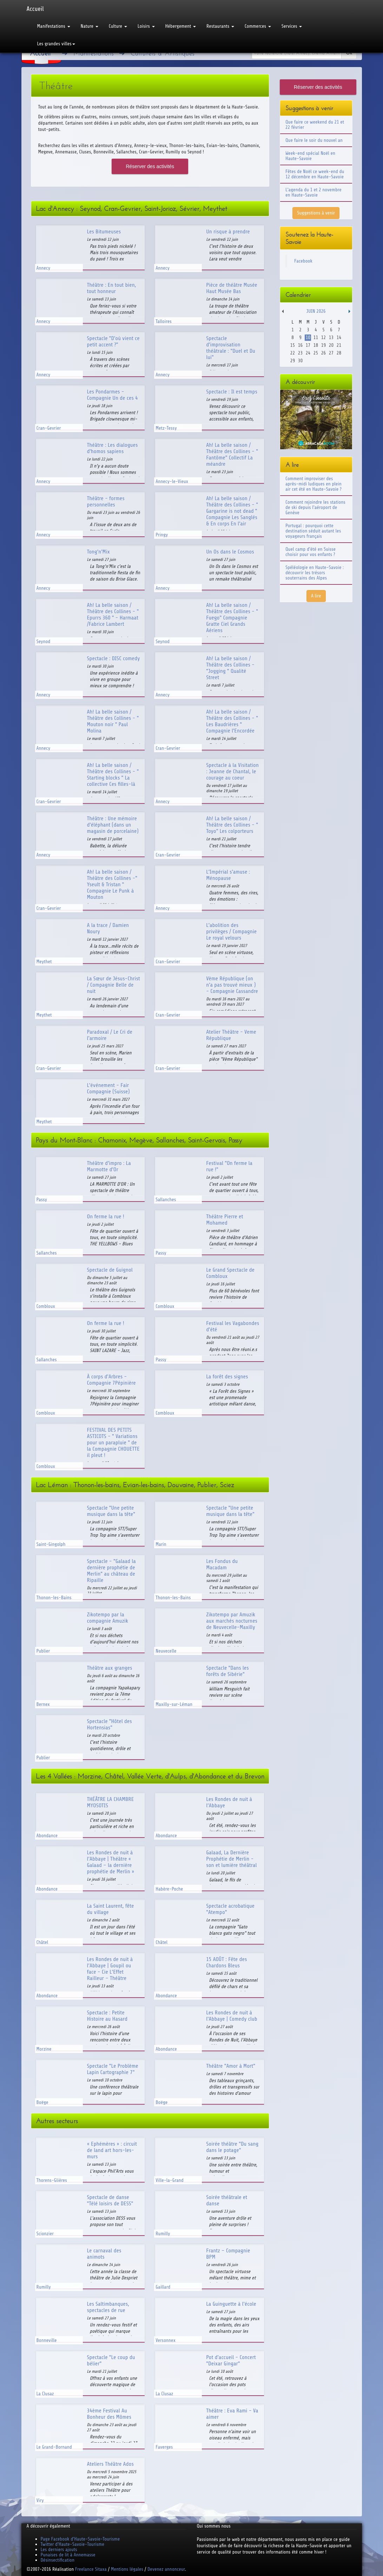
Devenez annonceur (166, 2569)
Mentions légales (127, 2569)
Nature (89, 26)
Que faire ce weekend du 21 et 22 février (314, 124)
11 (315, 337)
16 (300, 345)
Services (292, 26)
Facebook (303, 261)
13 (331, 337)
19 (323, 345)
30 (300, 360)
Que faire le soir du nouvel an (314, 140)
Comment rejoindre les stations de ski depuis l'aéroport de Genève (315, 507)
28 (339, 353)
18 (315, 345)
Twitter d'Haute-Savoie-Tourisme (72, 2544)
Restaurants (220, 26)
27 (331, 353)
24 (308, 353)
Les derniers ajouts (59, 2549)
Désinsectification (57, 2560)
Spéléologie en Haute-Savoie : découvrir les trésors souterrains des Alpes (314, 573)
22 (292, 353)
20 (331, 345)
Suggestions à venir (316, 213)
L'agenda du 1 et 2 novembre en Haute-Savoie (313, 192)
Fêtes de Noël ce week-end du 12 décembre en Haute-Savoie (314, 174)
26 (323, 353)
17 (308, 345)
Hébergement (180, 26)
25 (315, 353)
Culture (118, 26)
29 (292, 360)
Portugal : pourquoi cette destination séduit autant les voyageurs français (313, 531)
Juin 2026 (316, 311)
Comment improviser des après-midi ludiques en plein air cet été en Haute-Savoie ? (313, 484)
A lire (316, 595)
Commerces (258, 26)
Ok (349, 53)
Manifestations (53, 26)
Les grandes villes (56, 43)
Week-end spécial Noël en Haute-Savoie (310, 156)
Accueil (35, 8)
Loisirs (146, 26)
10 (308, 337)
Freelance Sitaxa (91, 2569)
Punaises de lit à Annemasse (68, 2554)
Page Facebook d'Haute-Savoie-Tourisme (80, 2539)
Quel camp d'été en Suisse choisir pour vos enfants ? (310, 552)
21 (339, 345)
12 (323, 337)
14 (339, 337)
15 (292, 345)
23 (300, 353)
